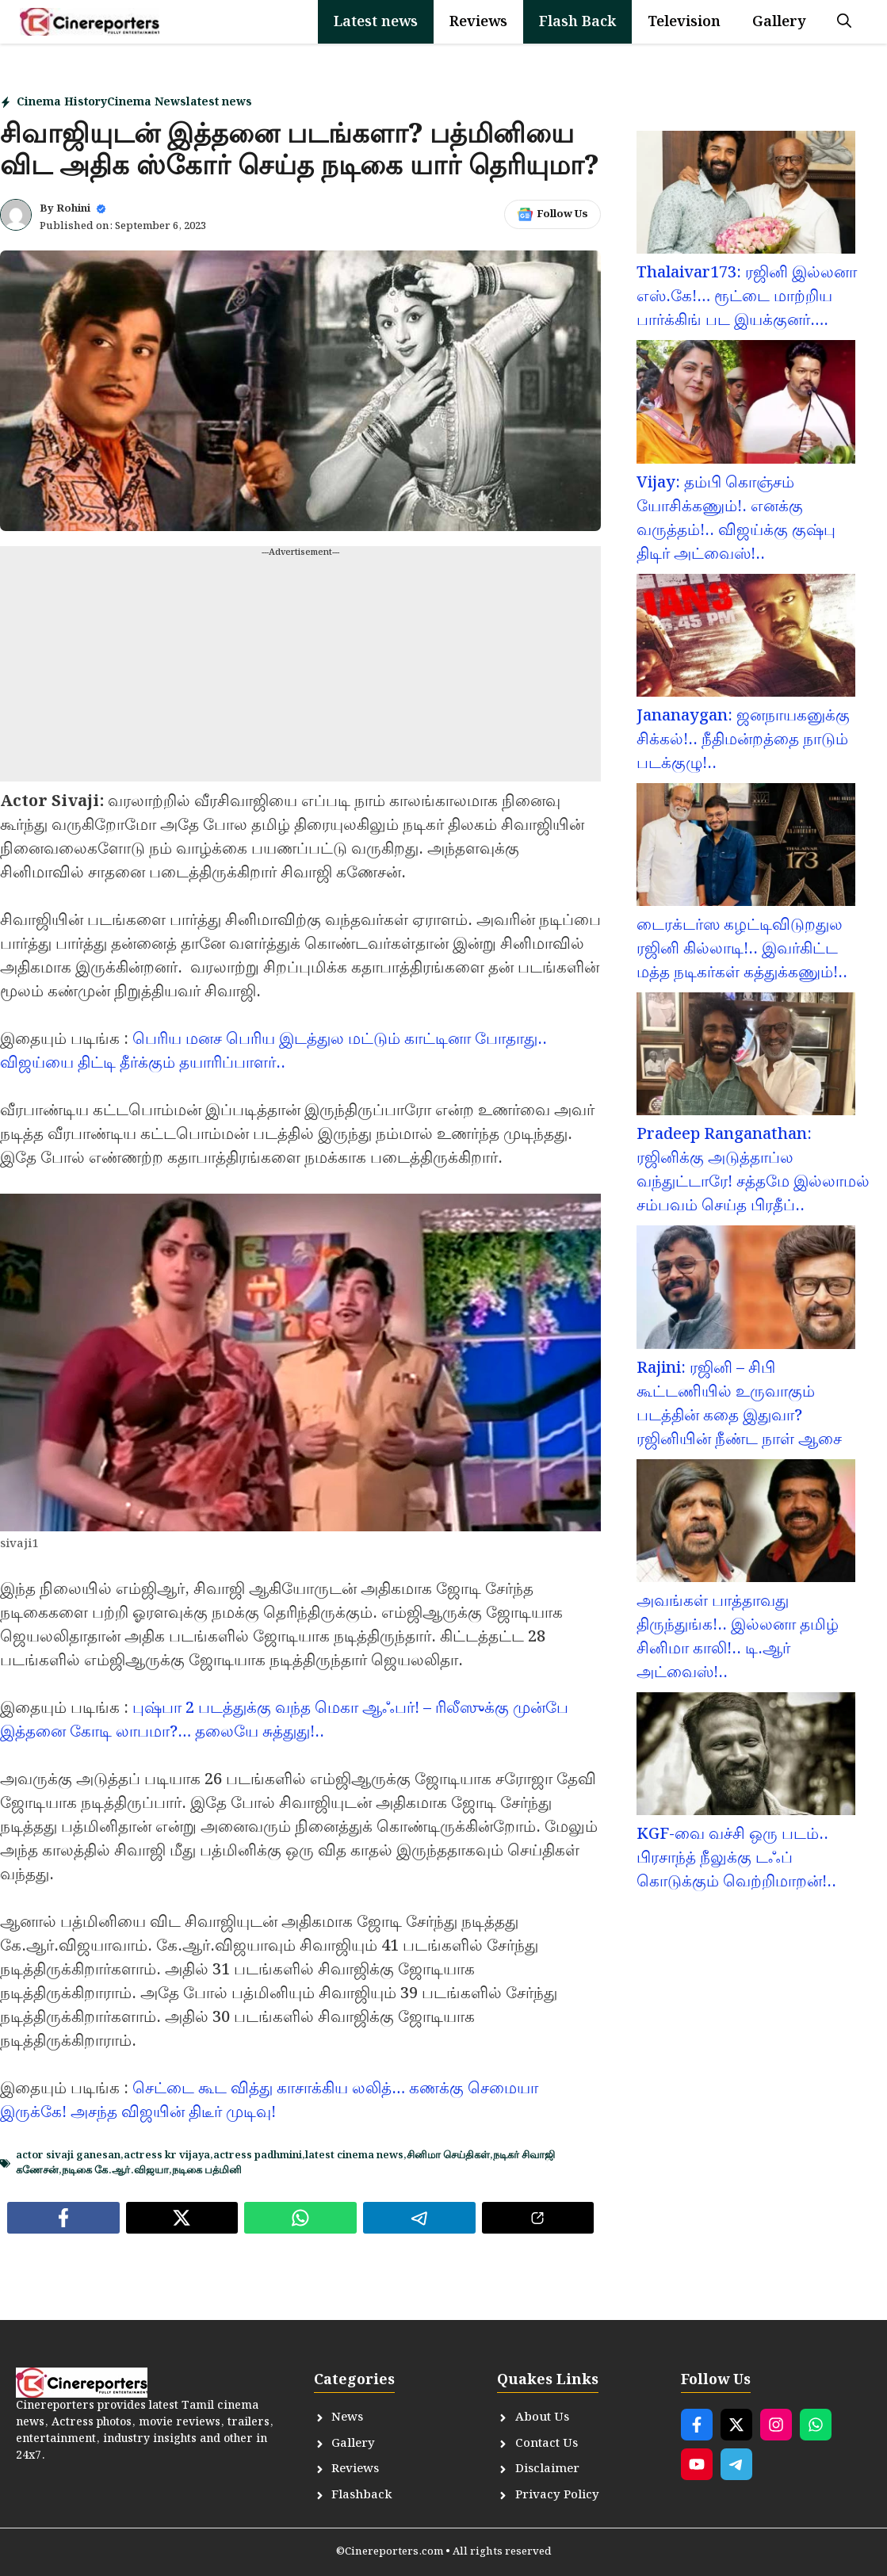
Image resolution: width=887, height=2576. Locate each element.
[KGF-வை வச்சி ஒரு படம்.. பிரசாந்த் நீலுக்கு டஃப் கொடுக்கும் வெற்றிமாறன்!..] (746, 1757)
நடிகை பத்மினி (207, 2170)
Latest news (376, 21)
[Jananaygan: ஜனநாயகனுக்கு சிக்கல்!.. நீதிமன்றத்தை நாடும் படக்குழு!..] (746, 639)
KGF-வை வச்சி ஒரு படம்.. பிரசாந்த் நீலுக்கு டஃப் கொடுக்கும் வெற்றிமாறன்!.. (736, 1857)
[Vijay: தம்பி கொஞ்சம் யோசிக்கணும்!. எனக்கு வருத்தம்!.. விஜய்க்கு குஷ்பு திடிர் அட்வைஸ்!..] (746, 405)
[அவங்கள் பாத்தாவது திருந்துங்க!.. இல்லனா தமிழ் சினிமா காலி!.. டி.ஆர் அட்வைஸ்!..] (746, 1524)
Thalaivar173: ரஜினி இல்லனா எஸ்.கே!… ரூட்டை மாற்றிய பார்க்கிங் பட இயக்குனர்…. (747, 296)
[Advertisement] (300, 671)
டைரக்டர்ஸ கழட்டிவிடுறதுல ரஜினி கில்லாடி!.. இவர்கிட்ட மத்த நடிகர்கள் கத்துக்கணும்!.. (742, 948)
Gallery (778, 21)
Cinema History (62, 102)
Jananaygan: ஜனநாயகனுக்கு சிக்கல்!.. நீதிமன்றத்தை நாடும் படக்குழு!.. (743, 739)
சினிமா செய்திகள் (448, 2155)
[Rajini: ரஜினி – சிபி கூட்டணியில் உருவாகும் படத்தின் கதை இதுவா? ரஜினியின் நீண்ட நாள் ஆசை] (746, 1290)
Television (684, 21)
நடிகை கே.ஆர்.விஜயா (115, 2170)
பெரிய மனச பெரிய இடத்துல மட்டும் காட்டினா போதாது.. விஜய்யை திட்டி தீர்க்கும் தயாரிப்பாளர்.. (273, 1051)
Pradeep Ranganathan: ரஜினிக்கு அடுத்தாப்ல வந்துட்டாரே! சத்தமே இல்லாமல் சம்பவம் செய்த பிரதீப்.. (753, 1170)
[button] (844, 22)
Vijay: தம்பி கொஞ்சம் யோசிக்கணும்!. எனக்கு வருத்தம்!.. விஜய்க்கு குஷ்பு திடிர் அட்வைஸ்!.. (736, 518)
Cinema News (146, 102)
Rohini (73, 209)
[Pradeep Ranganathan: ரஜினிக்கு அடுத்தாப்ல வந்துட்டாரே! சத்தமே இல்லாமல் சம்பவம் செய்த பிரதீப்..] (746, 1057)
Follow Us (562, 214)
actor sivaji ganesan (68, 2155)
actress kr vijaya (167, 2155)
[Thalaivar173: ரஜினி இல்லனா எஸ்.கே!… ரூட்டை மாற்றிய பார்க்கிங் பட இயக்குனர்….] (746, 196)
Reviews (478, 21)
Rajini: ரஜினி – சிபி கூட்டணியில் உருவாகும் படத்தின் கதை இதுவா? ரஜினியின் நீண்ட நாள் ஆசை (739, 1403)
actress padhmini (257, 2155)
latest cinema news (354, 2155)
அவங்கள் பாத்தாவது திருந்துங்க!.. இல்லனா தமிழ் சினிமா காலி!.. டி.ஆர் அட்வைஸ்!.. (738, 1636)
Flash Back (577, 21)
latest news (219, 102)
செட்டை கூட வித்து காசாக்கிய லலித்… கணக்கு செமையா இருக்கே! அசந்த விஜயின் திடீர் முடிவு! (269, 2100)
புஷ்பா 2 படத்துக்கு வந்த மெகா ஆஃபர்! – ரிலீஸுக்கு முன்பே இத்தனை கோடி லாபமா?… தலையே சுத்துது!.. (284, 1720)
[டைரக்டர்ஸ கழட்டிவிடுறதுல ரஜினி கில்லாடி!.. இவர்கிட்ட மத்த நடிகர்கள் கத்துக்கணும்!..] (746, 848)
